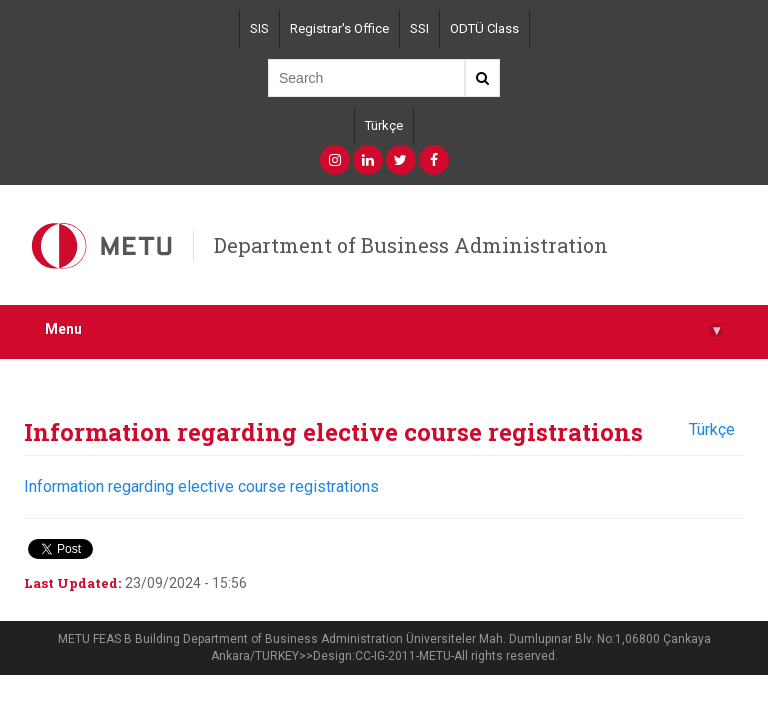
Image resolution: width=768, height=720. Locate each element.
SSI (419, 28)
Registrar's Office (339, 28)
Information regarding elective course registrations (201, 486)
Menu (384, 329)
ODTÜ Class (484, 28)
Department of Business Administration (411, 245)
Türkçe (384, 125)
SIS (259, 28)
